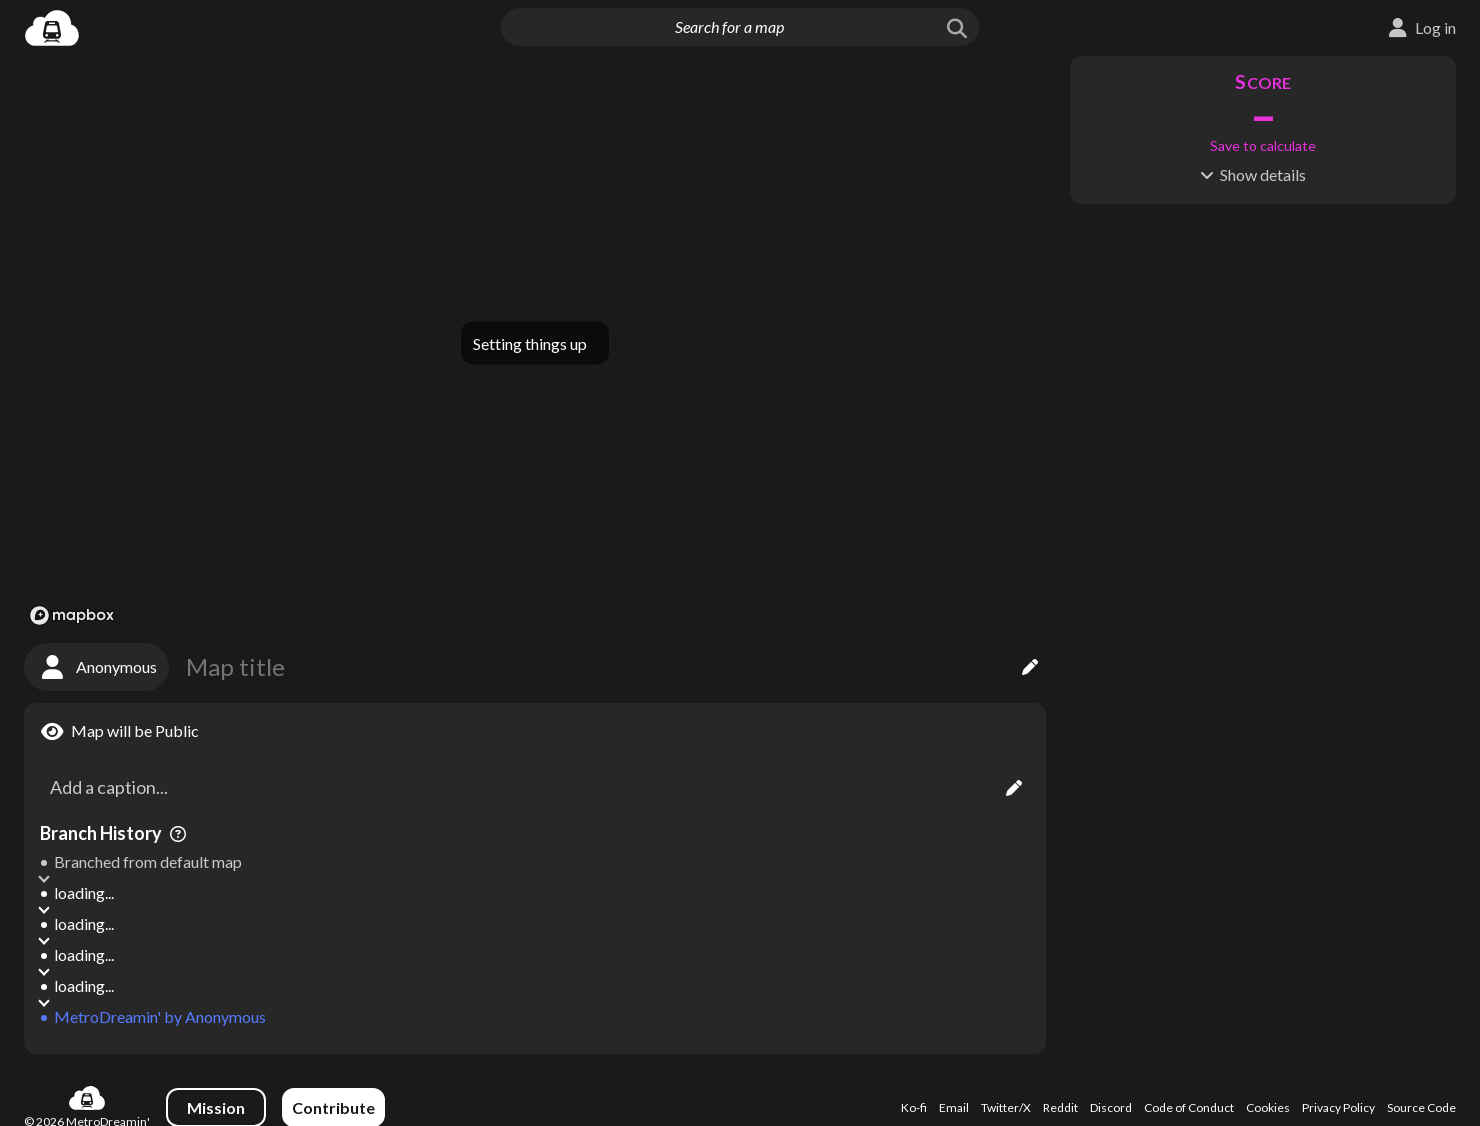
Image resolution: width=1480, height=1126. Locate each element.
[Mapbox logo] (72, 615)
